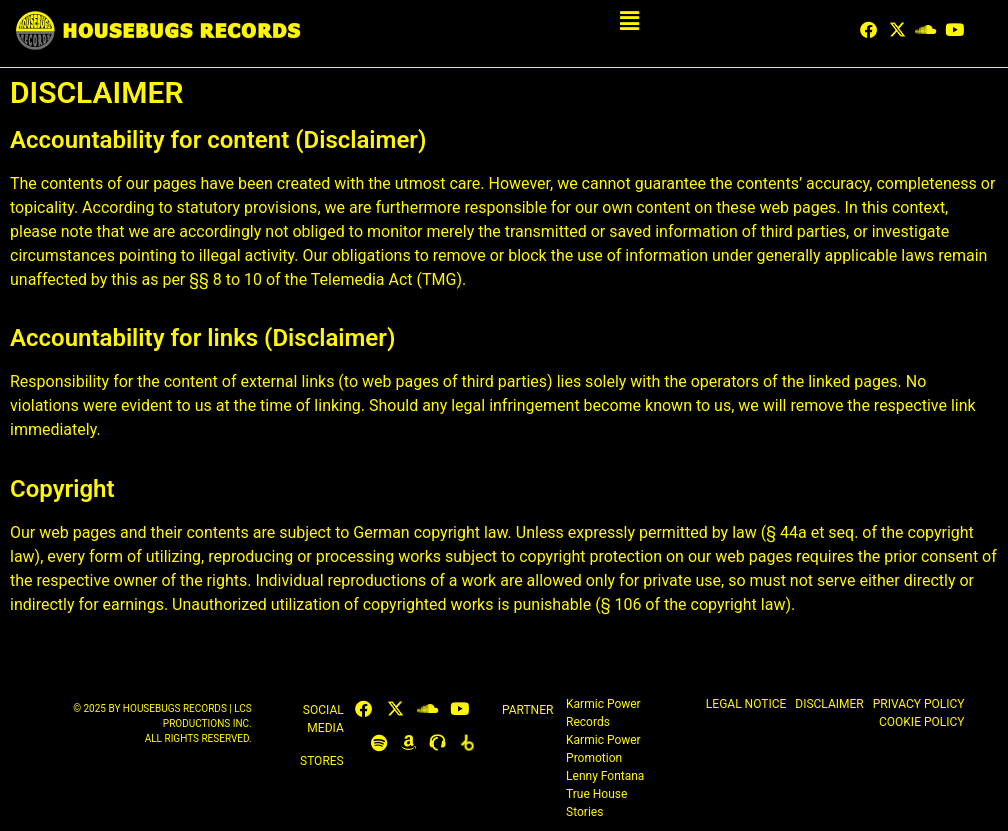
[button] (629, 21)
